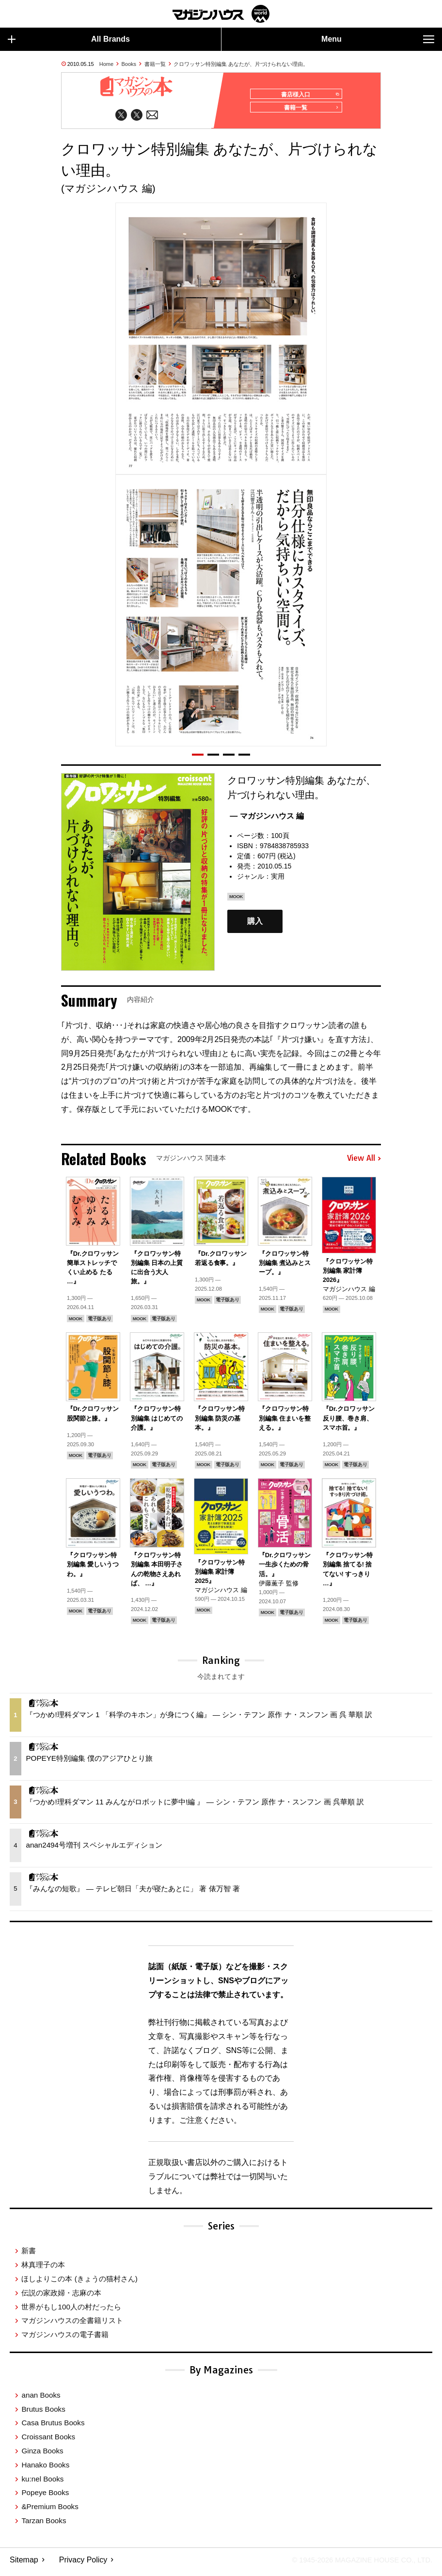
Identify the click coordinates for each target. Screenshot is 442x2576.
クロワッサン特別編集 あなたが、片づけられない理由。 (241, 64)
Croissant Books (48, 2441)
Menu (377, 39)
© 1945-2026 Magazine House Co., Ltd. (355, 2564)
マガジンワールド (221, 14)
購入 (255, 925)
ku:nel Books (42, 2483)
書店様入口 (307, 94)
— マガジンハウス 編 (267, 820)
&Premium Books (49, 2511)
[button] (198, 759)
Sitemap (24, 2564)
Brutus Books (43, 2413)
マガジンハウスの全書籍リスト (72, 2325)
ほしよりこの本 (79, 2283)
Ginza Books (42, 2455)
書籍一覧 (155, 64)
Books (129, 64)
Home (106, 64)
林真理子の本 (43, 2269)
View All (364, 1162)
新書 (28, 2255)
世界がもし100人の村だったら (71, 2311)
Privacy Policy (83, 2564)
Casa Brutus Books (52, 2427)
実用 (277, 881)
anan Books (40, 2399)
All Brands (69, 39)
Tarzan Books (43, 2525)
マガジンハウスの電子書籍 (65, 2339)
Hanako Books (45, 2469)
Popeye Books (45, 2497)
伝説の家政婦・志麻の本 (61, 2297)
